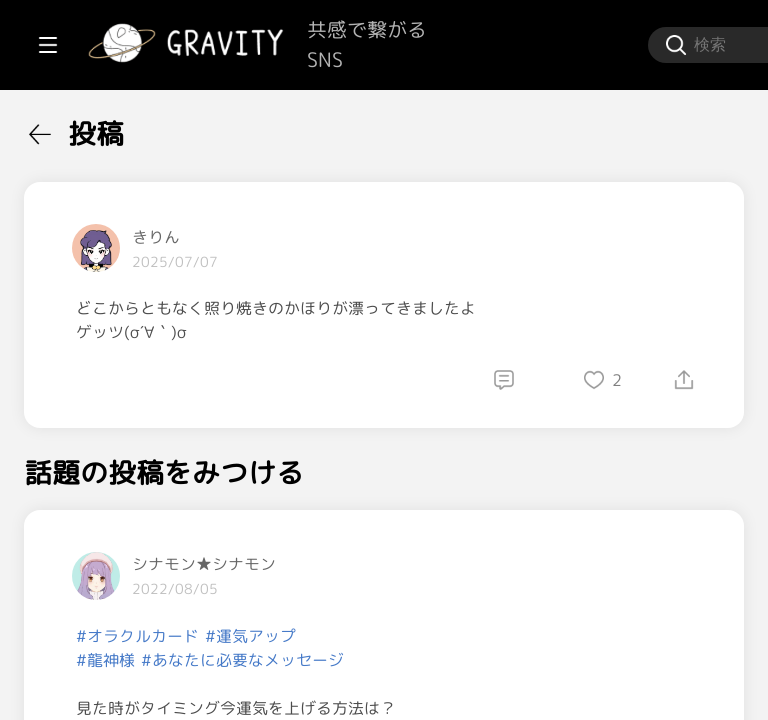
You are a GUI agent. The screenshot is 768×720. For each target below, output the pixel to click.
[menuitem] (120, 128)
